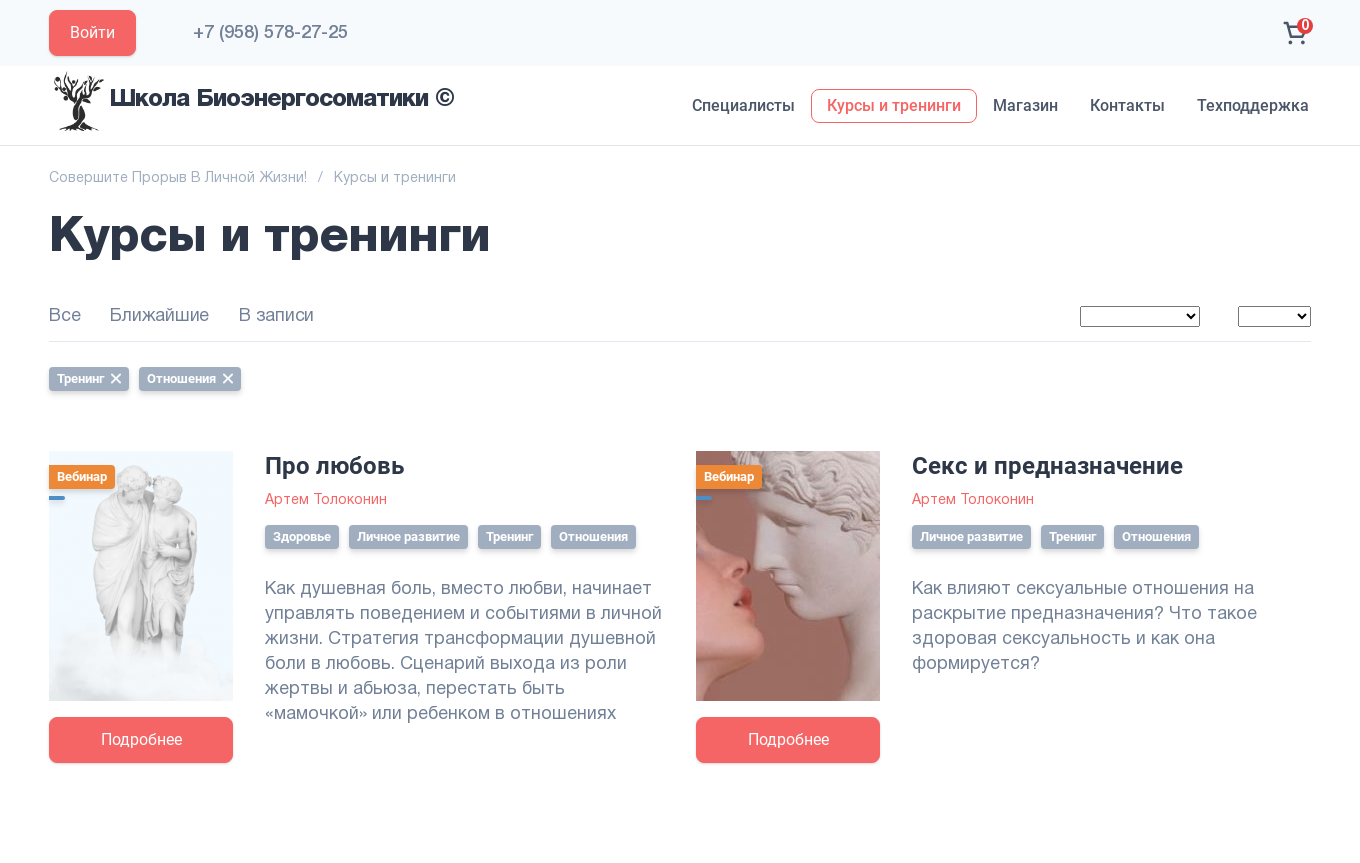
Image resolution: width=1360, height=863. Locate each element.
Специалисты (743, 105)
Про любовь (334, 466)
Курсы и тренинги (894, 105)
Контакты (1127, 105)
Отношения (190, 378)
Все (64, 316)
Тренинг (89, 378)
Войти (92, 32)
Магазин (1025, 105)
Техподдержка (1253, 105)
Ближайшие (159, 316)
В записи (276, 316)
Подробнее (141, 739)
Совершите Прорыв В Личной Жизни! (178, 178)
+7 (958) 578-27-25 (270, 33)
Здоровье (302, 536)
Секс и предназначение (1047, 466)
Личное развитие (408, 536)
